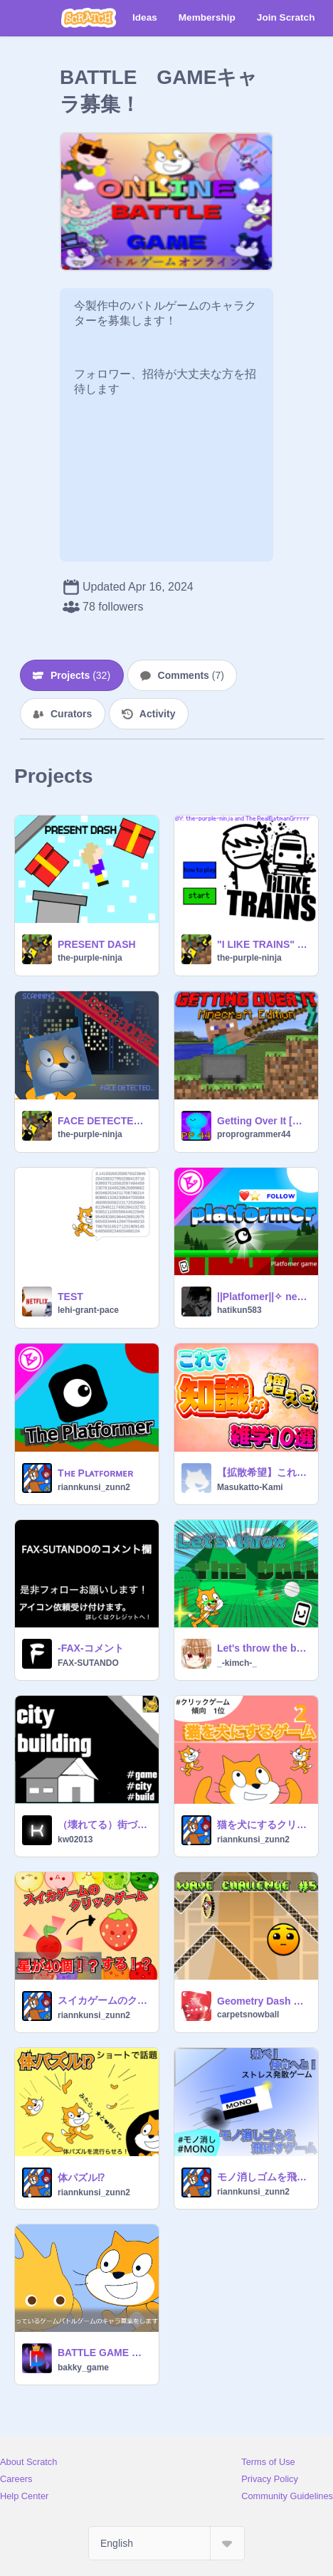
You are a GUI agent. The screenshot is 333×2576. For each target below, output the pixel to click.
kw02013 (75, 1839)
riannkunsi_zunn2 (94, 1487)
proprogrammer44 (253, 1134)
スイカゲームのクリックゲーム (104, 2000)
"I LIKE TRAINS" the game (263, 944)
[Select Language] (166, 2543)
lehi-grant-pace (88, 1310)
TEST (70, 1296)
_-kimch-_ (237, 1663)
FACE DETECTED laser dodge (104, 1120)
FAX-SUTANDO (88, 1663)
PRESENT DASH (97, 944)
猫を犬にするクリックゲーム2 (263, 1824)
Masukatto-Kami (250, 1487)
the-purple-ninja (90, 958)
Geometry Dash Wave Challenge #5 (263, 2001)
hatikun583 (239, 1310)
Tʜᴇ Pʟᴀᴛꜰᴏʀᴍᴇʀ (95, 1473)
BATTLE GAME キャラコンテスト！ (104, 2352)
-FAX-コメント (91, 1648)
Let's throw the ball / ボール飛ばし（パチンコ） (263, 1648)
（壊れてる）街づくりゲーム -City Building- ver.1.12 (104, 1824)
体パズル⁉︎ (81, 2177)
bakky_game (83, 2367)
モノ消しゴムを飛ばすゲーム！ (263, 2176)
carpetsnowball (248, 2015)
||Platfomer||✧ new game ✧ (263, 1296)
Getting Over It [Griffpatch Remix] (263, 1120)
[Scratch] (88, 18)
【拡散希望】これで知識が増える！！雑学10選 (263, 1472)
